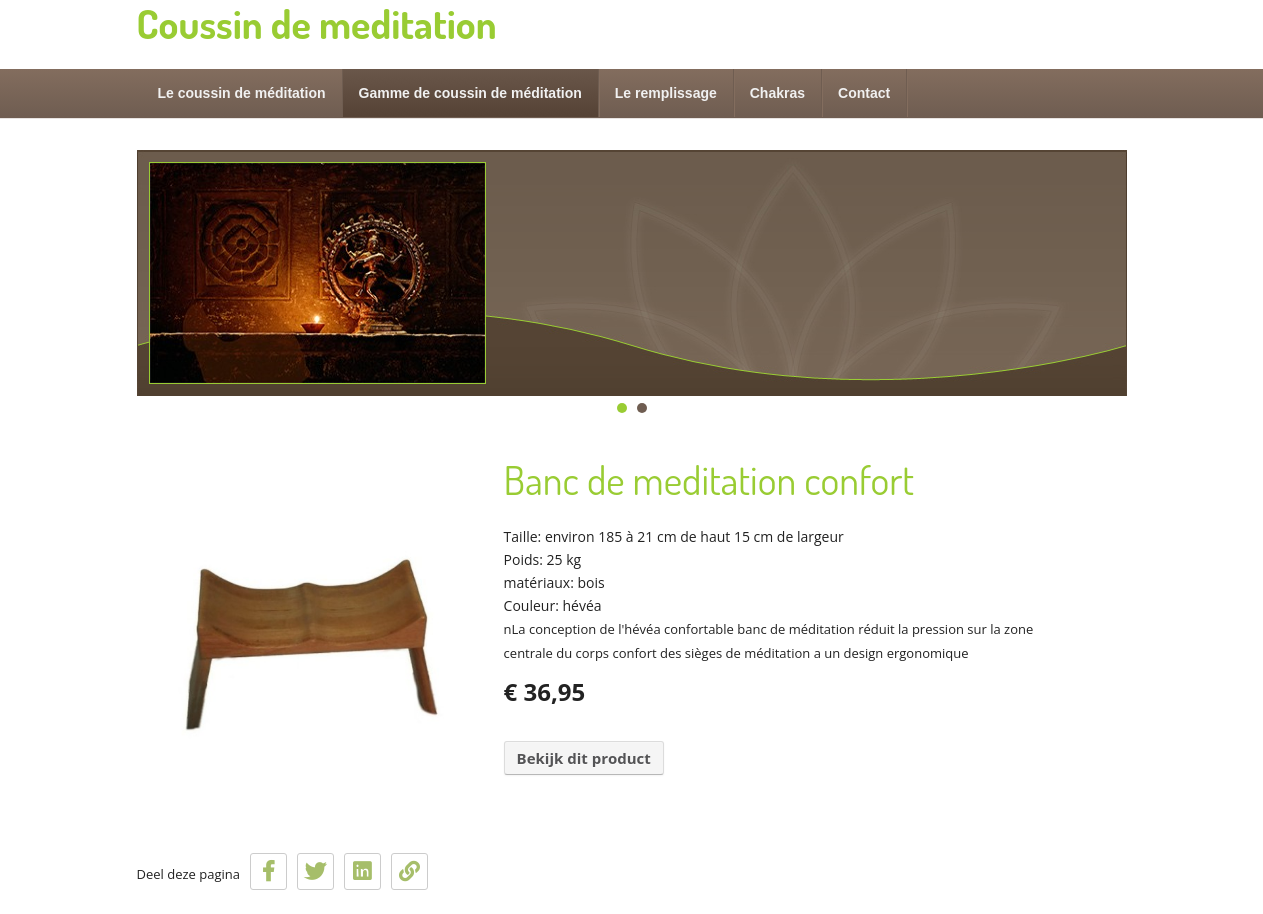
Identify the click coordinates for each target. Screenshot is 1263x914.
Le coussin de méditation (242, 93)
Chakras (777, 93)
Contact (864, 93)
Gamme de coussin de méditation (470, 93)
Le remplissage (666, 93)
